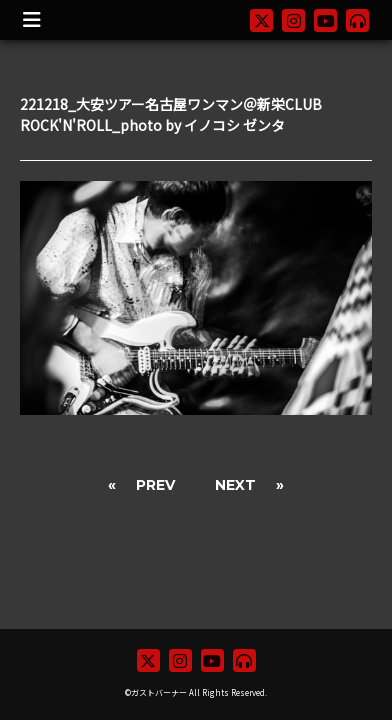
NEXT (235, 485)
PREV (155, 485)
